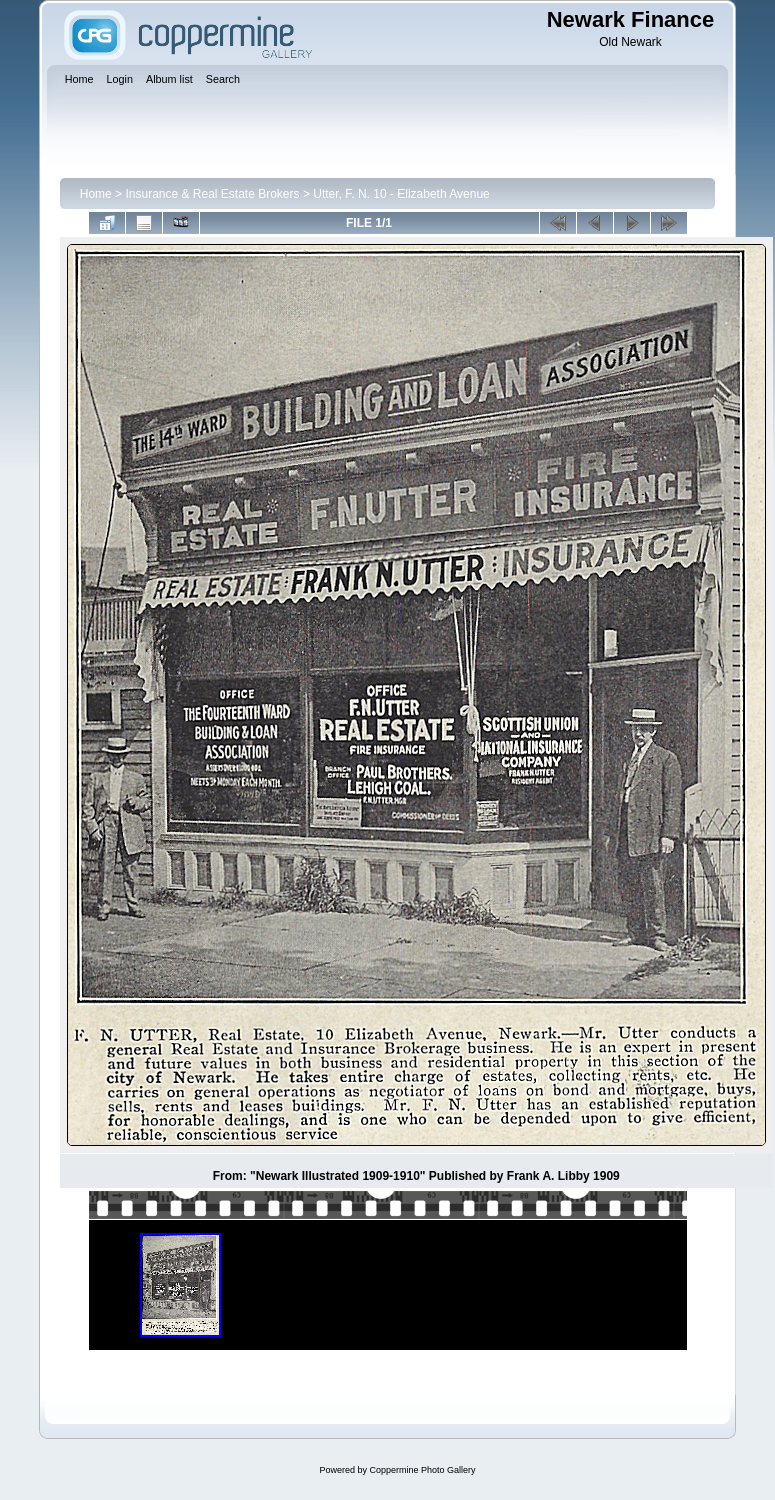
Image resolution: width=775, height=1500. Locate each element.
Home (96, 194)
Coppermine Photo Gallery (422, 1470)
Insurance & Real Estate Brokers (212, 194)
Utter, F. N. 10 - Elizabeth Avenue (401, 194)
